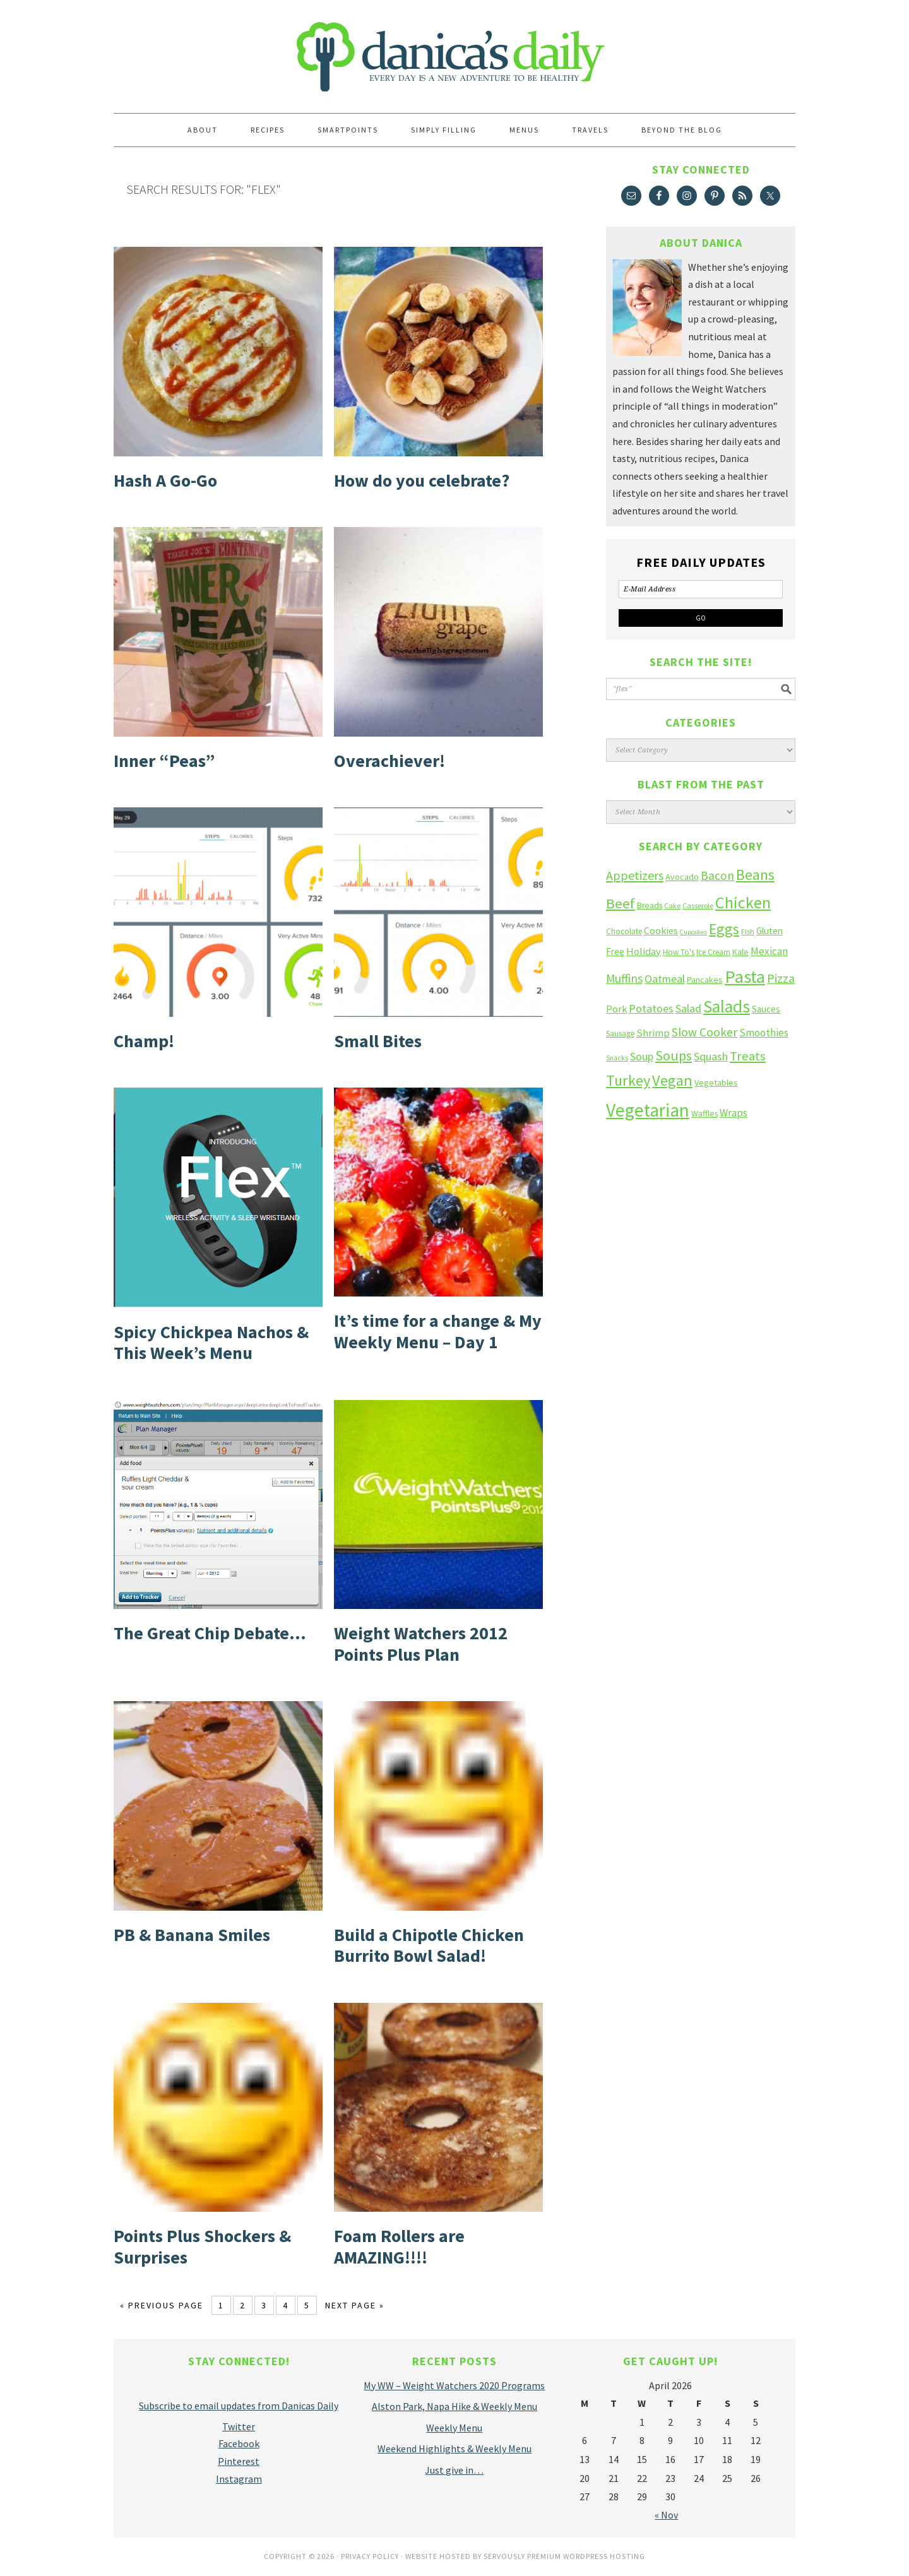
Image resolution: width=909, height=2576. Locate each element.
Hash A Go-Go (165, 480)
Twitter (238, 2426)
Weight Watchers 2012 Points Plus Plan (421, 1644)
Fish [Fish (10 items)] (747, 931)
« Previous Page (161, 2305)
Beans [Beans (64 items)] (755, 874)
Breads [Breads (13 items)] (649, 905)
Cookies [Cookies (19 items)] (661, 930)
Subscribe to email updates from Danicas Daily (238, 2405)
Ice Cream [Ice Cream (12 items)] (713, 952)
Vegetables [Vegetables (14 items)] (716, 1082)
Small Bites (378, 1041)
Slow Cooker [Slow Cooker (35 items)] (704, 1032)
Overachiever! (389, 760)
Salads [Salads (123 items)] (726, 1006)
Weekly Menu (454, 2427)
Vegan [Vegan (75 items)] (672, 1080)
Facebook (238, 2443)
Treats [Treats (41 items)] (748, 1056)
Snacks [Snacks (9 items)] (617, 1058)
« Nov (666, 2514)
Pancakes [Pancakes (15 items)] (705, 979)
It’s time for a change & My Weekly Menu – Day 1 (438, 1331)
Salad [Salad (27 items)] (688, 1008)
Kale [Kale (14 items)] (740, 952)
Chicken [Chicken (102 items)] (743, 902)
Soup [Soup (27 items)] (641, 1056)
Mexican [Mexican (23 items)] (769, 951)
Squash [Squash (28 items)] (711, 1056)
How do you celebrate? (421, 480)
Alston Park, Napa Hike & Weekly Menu (454, 2406)
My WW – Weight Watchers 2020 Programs (454, 2385)
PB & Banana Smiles (192, 1934)
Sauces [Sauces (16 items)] (766, 1009)
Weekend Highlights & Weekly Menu (454, 2448)
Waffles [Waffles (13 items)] (704, 1113)
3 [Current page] (264, 2305)
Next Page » (354, 2305)
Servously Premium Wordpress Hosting (564, 2556)
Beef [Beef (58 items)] (620, 903)
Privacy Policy (370, 2556)
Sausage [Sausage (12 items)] (620, 1033)
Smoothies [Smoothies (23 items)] (763, 1033)
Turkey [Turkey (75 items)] (628, 1080)
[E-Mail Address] (701, 589)
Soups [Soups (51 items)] (673, 1055)
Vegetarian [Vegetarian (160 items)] (647, 1110)
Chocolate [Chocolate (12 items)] (624, 931)
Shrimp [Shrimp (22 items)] (653, 1033)
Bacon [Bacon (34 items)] (717, 875)
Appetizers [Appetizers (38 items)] (634, 875)
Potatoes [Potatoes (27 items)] (651, 1008)
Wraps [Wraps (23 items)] (733, 1113)
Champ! (144, 1041)
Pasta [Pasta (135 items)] (745, 976)
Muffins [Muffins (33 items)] (624, 978)
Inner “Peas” (164, 760)
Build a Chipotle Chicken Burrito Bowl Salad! (429, 1945)
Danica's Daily (454, 50)
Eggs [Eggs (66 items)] (724, 929)
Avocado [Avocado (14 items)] (682, 876)
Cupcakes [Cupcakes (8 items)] (693, 932)
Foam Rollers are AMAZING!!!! (399, 2246)
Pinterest (238, 2461)
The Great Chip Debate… (210, 1633)
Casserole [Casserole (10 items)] (697, 905)
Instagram (239, 2478)
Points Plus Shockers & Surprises (202, 2246)
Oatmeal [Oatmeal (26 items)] (665, 979)
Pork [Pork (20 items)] (616, 1008)
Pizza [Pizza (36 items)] (781, 978)
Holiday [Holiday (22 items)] (643, 951)
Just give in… (454, 2470)
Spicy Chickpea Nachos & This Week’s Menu (211, 1343)
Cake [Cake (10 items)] (672, 905)
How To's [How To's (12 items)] (678, 952)
